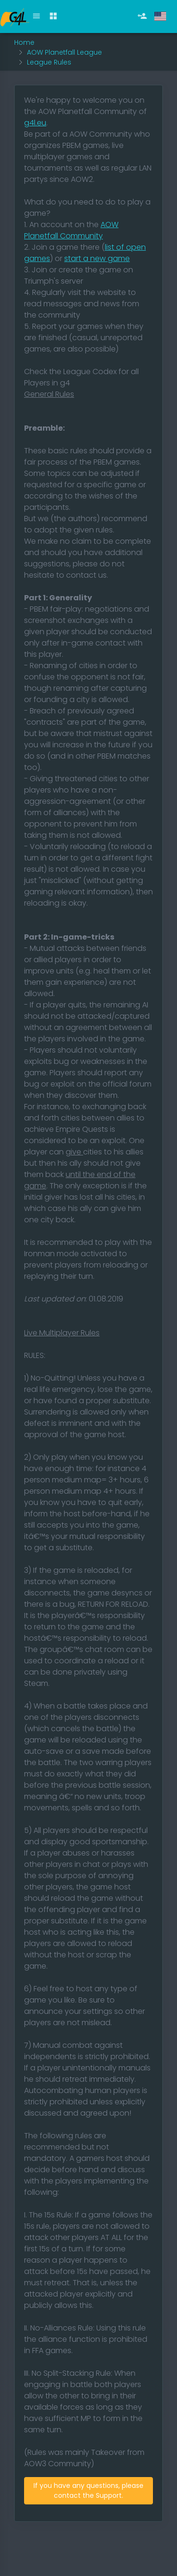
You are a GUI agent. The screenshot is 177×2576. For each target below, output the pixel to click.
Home (24, 42)
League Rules (49, 62)
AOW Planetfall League (64, 52)
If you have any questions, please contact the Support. (88, 2490)
